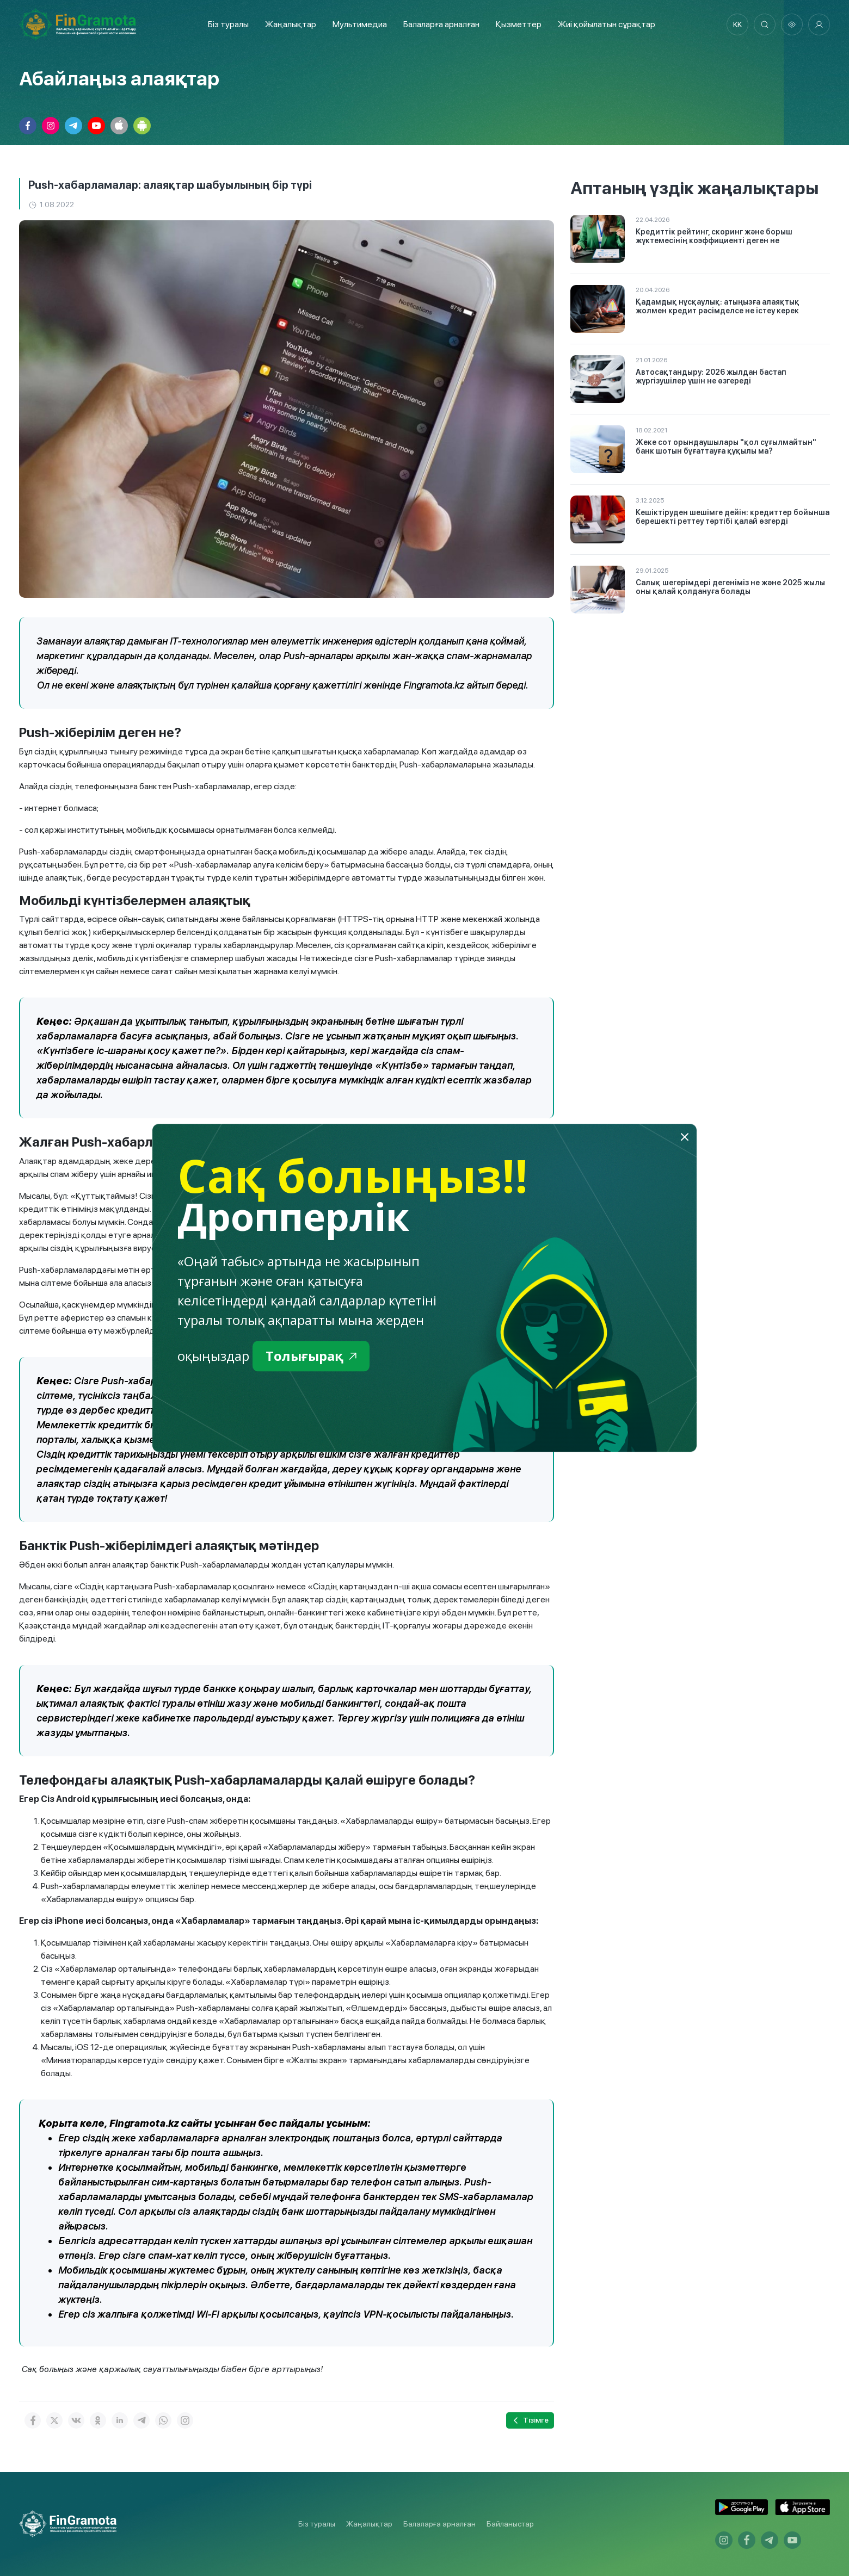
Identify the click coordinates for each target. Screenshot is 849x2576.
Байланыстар (510, 2523)
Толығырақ (312, 1356)
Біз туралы (228, 24)
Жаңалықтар (290, 24)
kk (737, 24)
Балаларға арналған (439, 2523)
